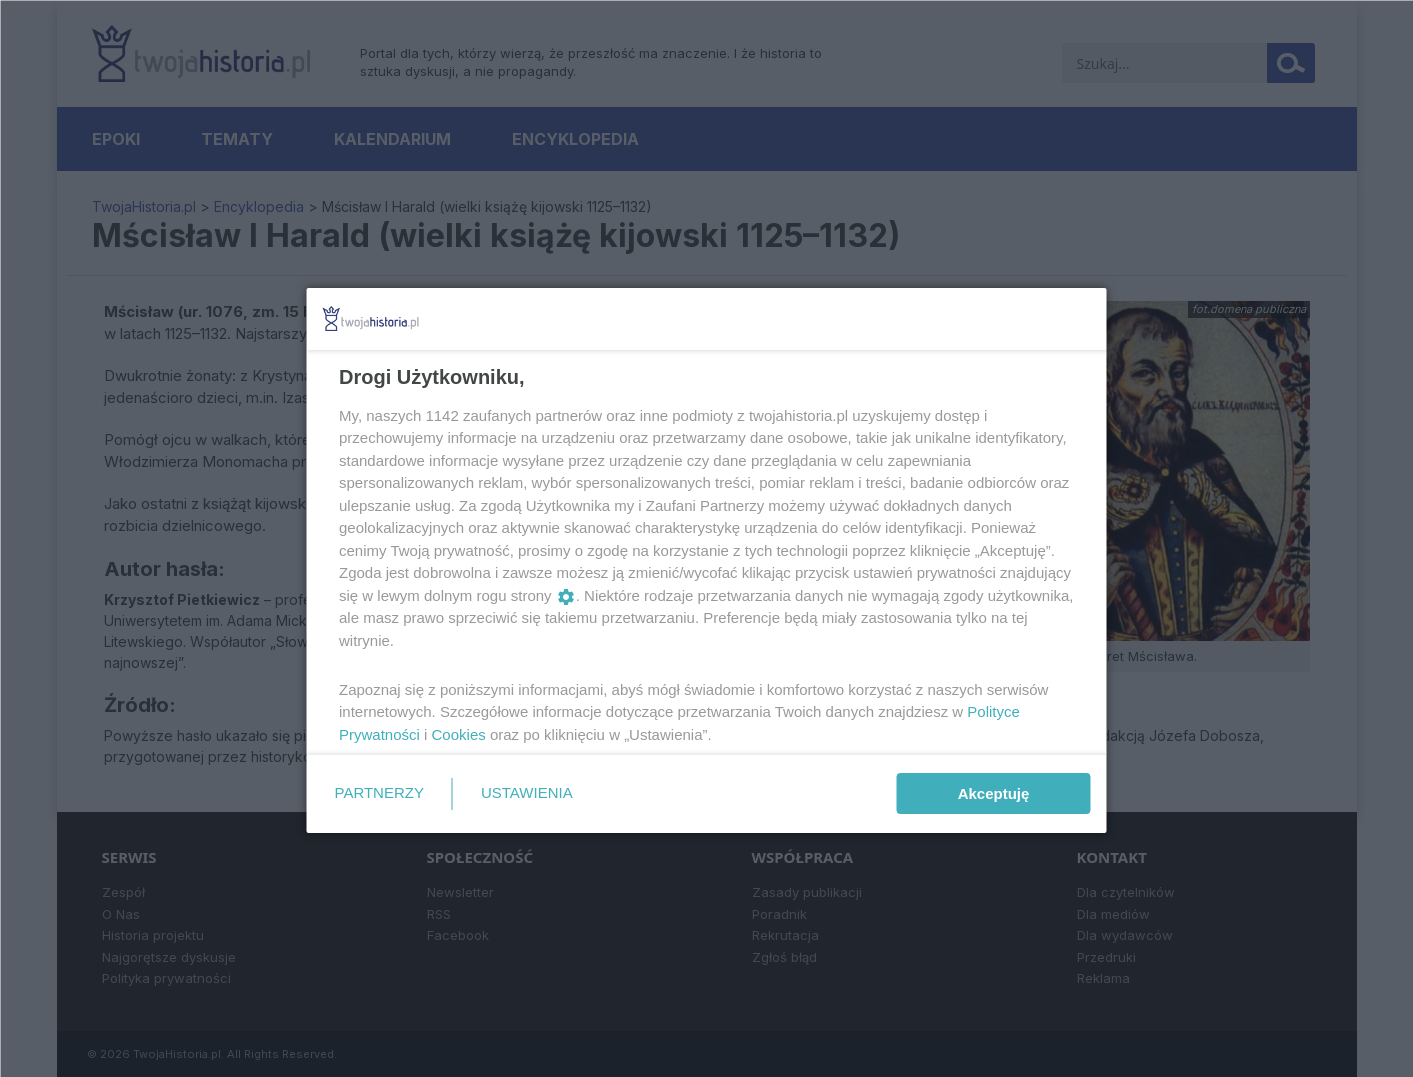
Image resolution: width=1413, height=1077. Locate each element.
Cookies (458, 734)
